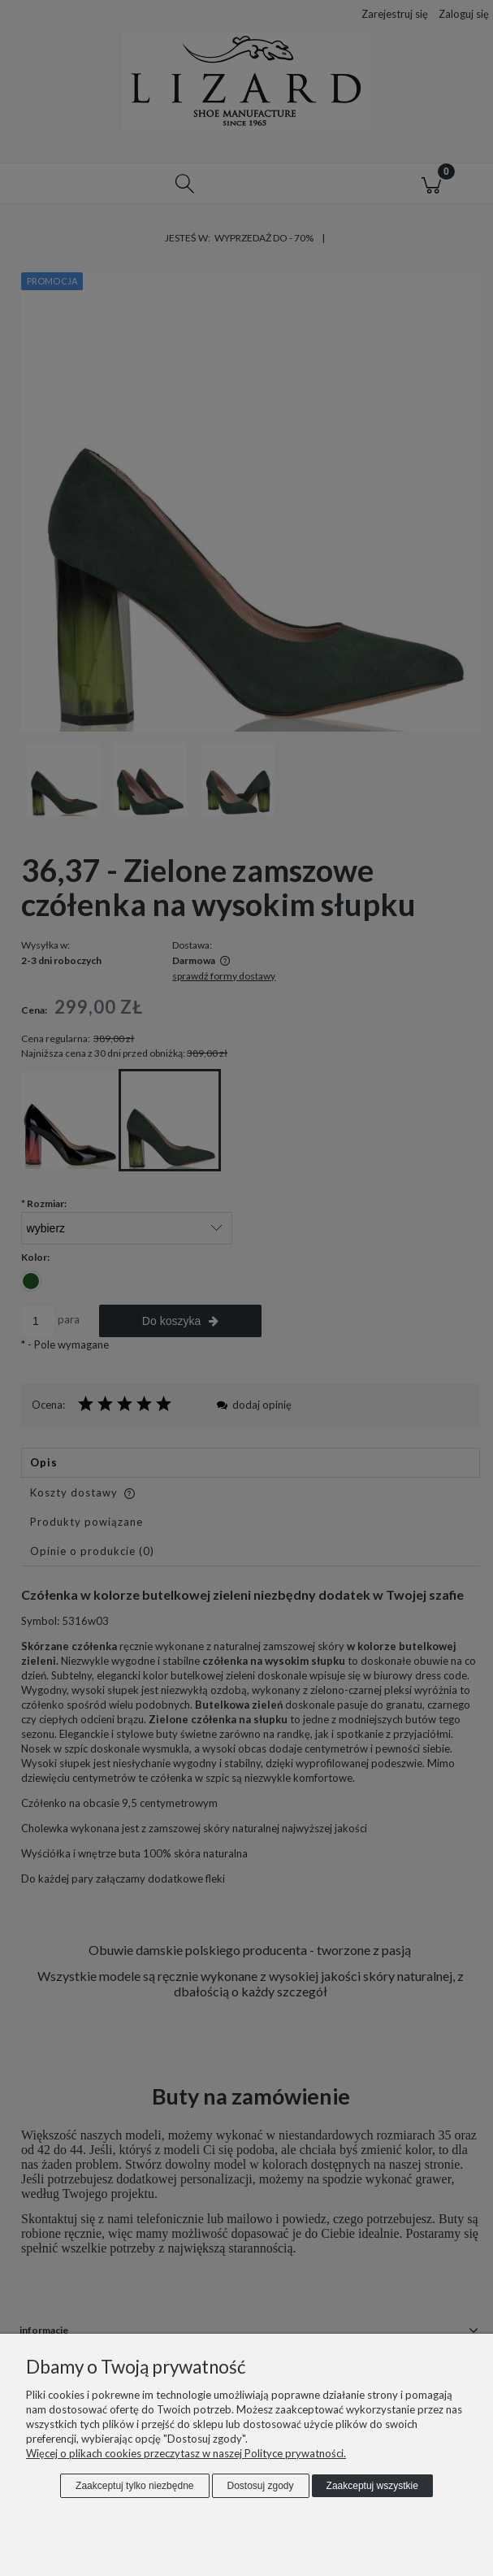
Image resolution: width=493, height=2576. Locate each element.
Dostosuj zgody (260, 2485)
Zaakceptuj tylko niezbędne (134, 2485)
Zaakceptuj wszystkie (372, 2485)
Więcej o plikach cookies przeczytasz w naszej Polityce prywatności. (186, 2453)
